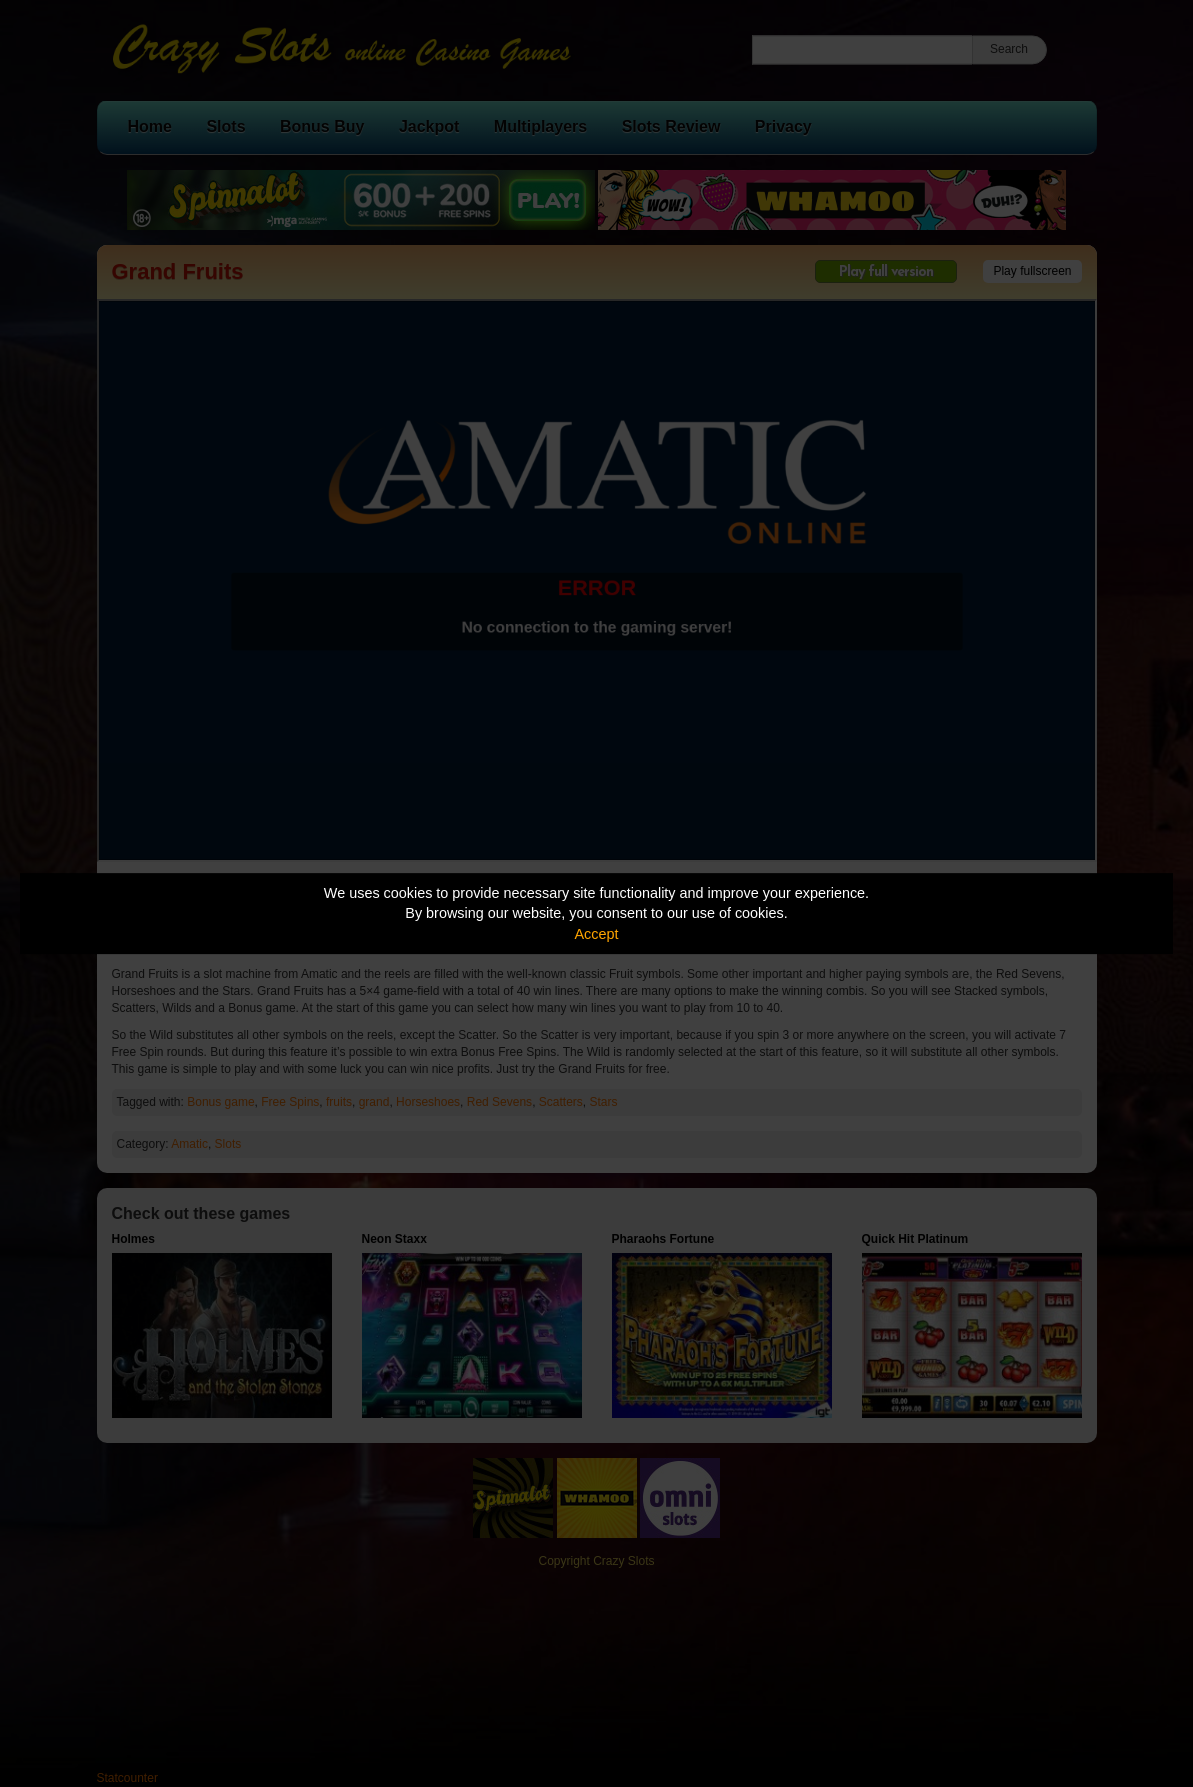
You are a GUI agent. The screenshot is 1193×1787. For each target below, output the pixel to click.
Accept (597, 934)
